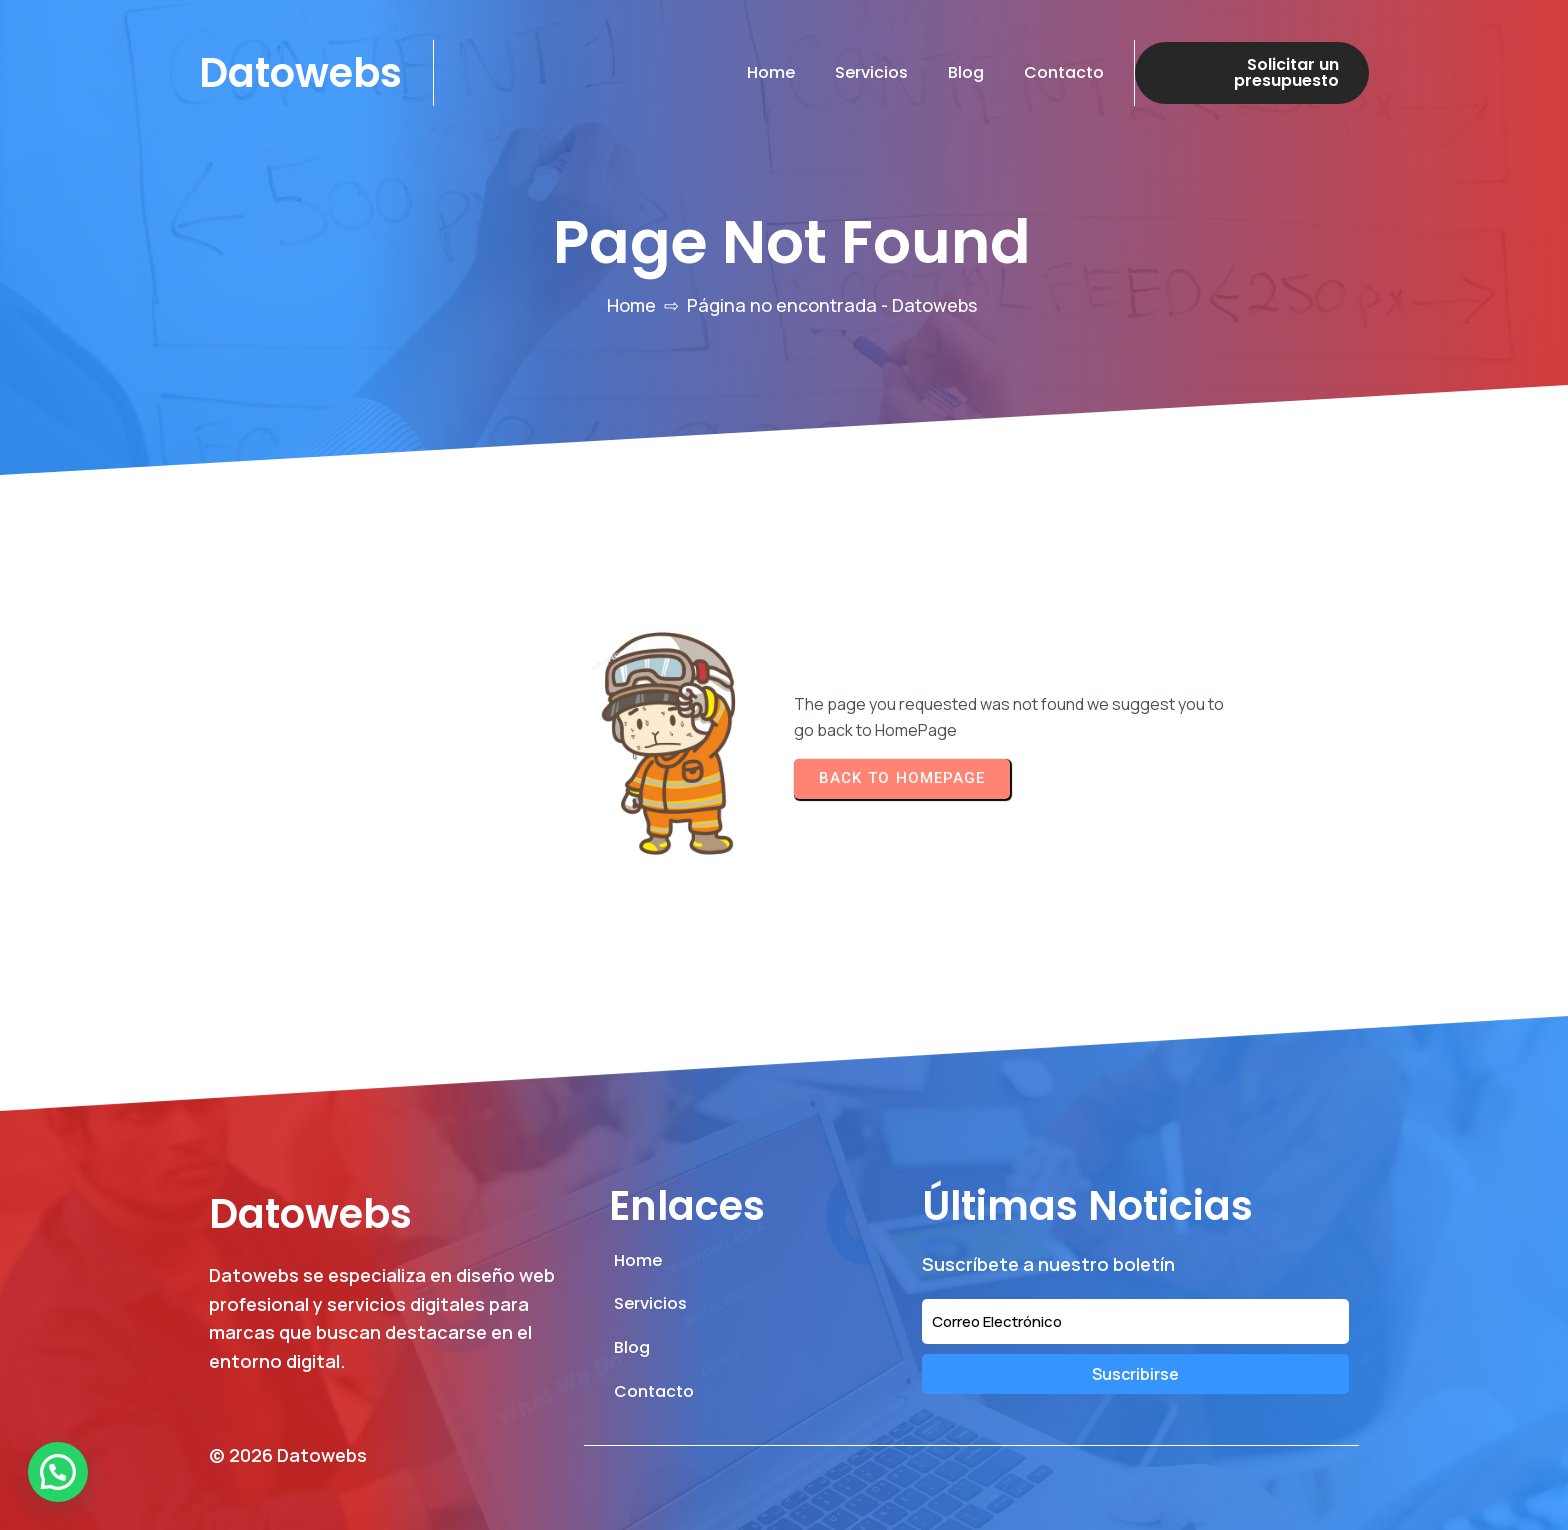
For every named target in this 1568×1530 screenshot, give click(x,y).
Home (631, 305)
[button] (58, 1472)
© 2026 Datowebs (288, 1455)
